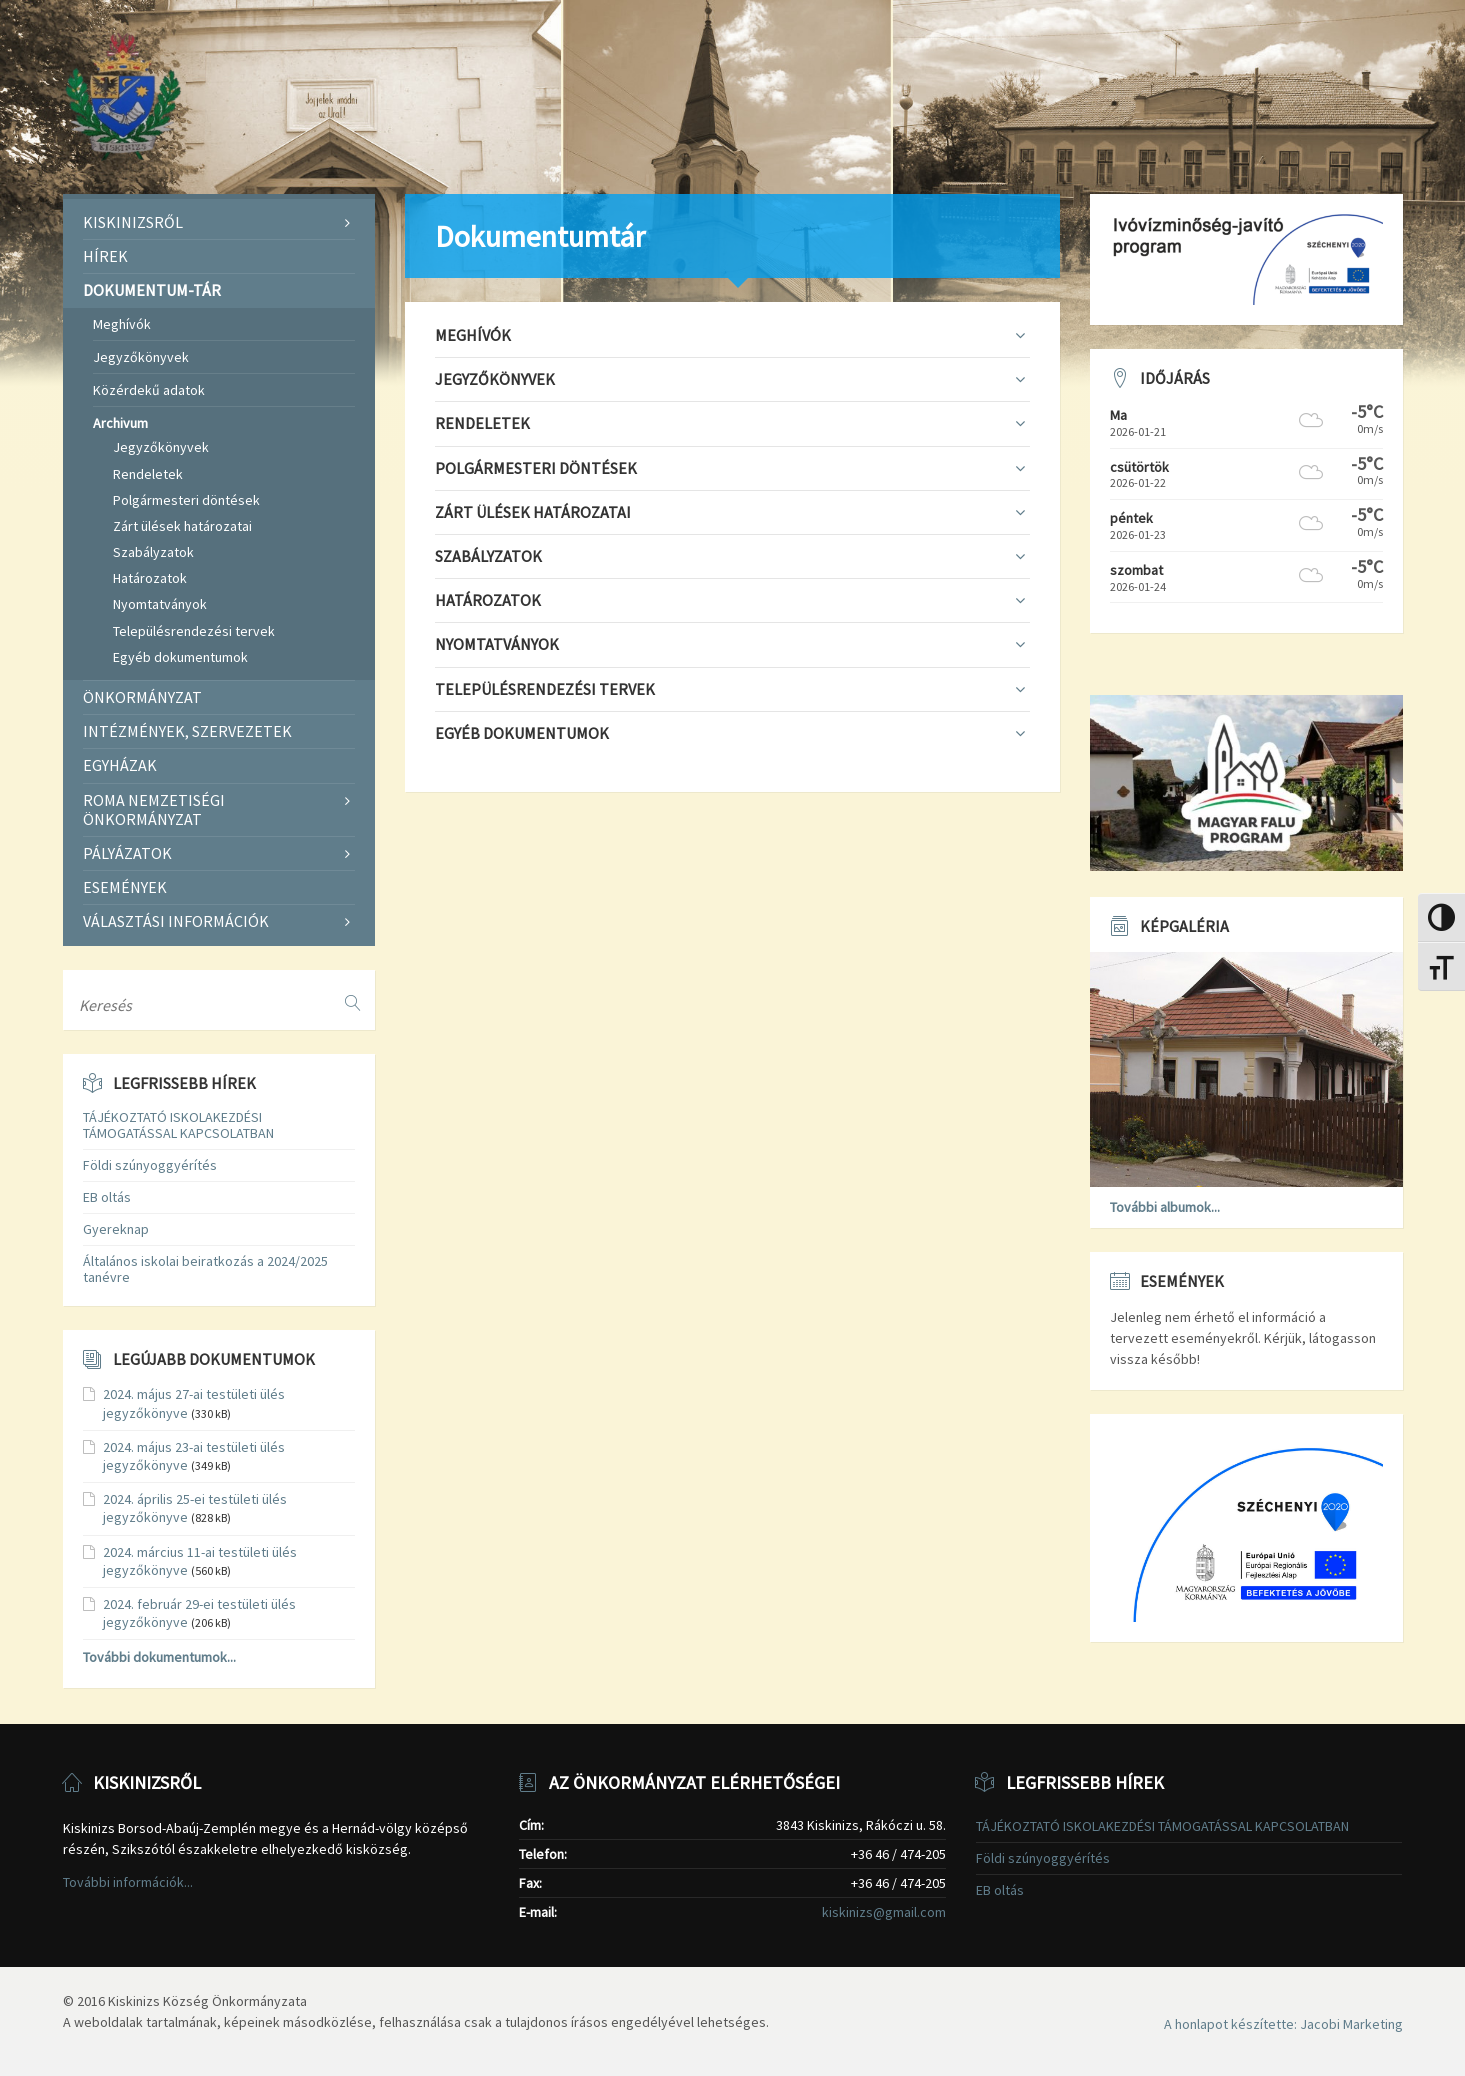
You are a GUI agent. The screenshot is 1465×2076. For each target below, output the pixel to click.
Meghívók (122, 324)
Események (125, 887)
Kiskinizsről (133, 222)
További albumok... (1165, 1207)
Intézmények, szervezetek (187, 731)
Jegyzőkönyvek (141, 357)
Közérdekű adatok (149, 390)
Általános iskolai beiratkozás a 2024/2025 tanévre (205, 1269)
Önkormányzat (142, 697)
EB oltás (107, 1197)
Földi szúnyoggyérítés (150, 1165)
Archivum (120, 423)
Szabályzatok (153, 552)
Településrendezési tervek (194, 631)
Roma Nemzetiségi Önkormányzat (154, 809)
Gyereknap (116, 1229)
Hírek (105, 256)
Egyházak (120, 765)
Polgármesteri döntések (186, 500)
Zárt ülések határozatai (182, 526)
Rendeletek (148, 474)
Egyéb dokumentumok (180, 657)
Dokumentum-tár (152, 290)
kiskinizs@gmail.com (884, 1912)
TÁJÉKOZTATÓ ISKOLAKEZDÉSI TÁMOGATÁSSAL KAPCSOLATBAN (178, 1125)
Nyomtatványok (160, 604)
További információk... (128, 1882)
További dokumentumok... (159, 1657)
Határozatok (150, 578)
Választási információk (176, 921)
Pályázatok (127, 853)
